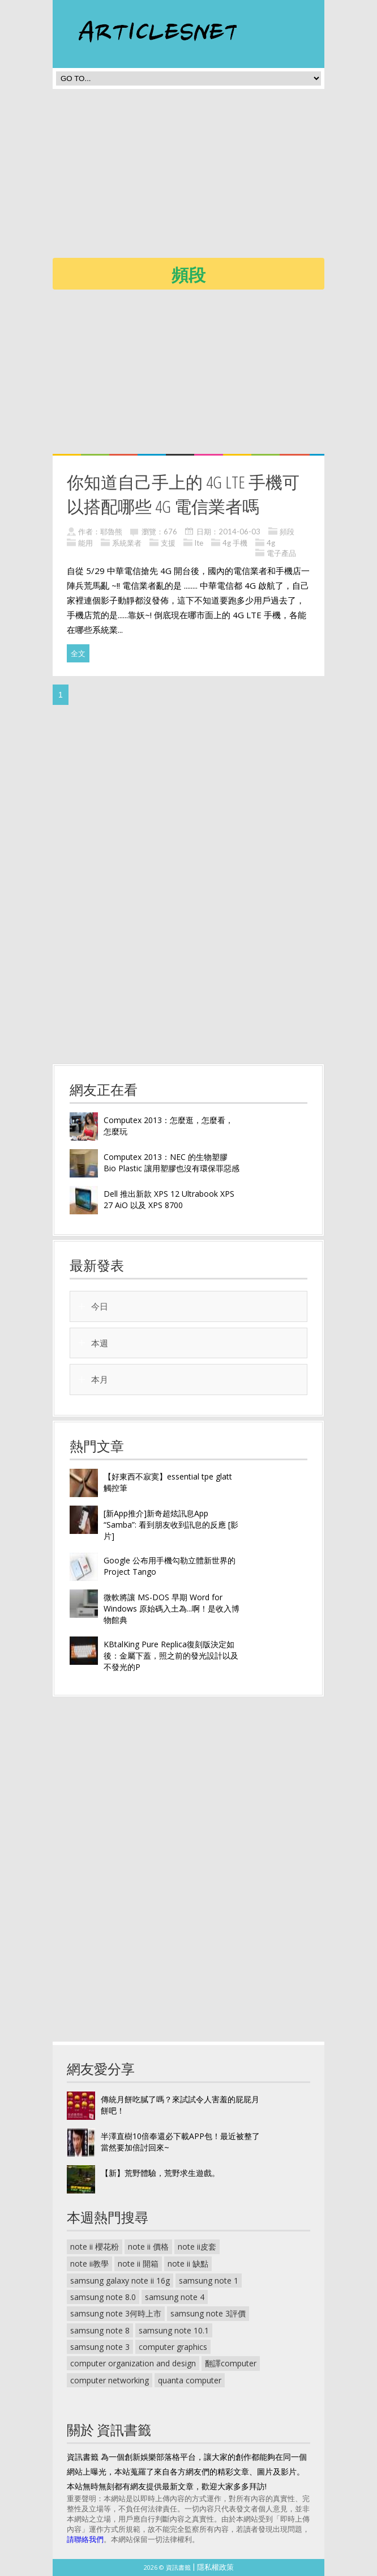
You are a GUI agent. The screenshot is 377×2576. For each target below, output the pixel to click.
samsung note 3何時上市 (115, 2313)
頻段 (287, 531)
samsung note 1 (208, 2280)
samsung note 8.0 (103, 2297)
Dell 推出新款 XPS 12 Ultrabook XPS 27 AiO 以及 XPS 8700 (169, 1199)
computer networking (109, 2380)
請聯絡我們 (85, 2539)
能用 (85, 542)
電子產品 (281, 553)
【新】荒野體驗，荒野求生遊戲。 (160, 2172)
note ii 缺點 (188, 2263)
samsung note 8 (100, 2330)
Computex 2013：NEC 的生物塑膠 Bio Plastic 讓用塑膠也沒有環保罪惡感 (171, 1162)
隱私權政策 (215, 2566)
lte (199, 542)
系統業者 (127, 542)
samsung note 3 (100, 2346)
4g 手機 (234, 542)
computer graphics (173, 2346)
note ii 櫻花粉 (94, 2246)
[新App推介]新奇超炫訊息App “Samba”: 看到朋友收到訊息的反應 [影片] (171, 1524)
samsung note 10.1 (174, 2330)
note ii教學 (89, 2263)
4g (271, 542)
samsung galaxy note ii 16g (120, 2280)
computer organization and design (133, 2363)
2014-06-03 (239, 531)
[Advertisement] (215, 176)
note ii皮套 (197, 2246)
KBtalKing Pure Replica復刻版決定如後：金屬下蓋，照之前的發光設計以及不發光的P (171, 1655)
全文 (78, 653)
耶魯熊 (111, 531)
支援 (168, 542)
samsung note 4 (174, 2297)
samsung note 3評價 (208, 2313)
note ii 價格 (148, 2246)
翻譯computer (230, 2363)
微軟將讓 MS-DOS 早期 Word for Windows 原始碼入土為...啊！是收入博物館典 (171, 1608)
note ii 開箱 (138, 2263)
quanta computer (189, 2380)
